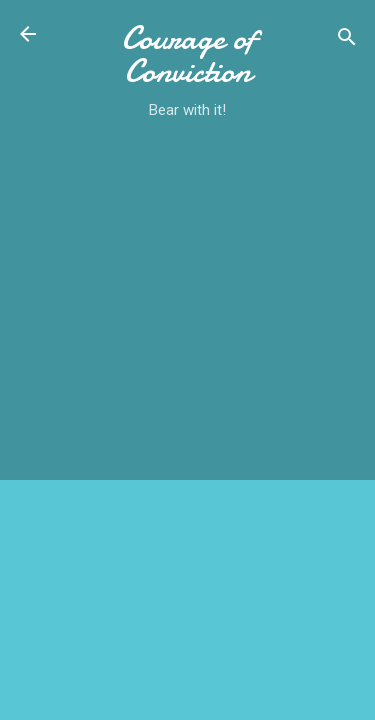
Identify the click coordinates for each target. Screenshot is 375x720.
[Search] (347, 40)
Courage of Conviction (188, 55)
